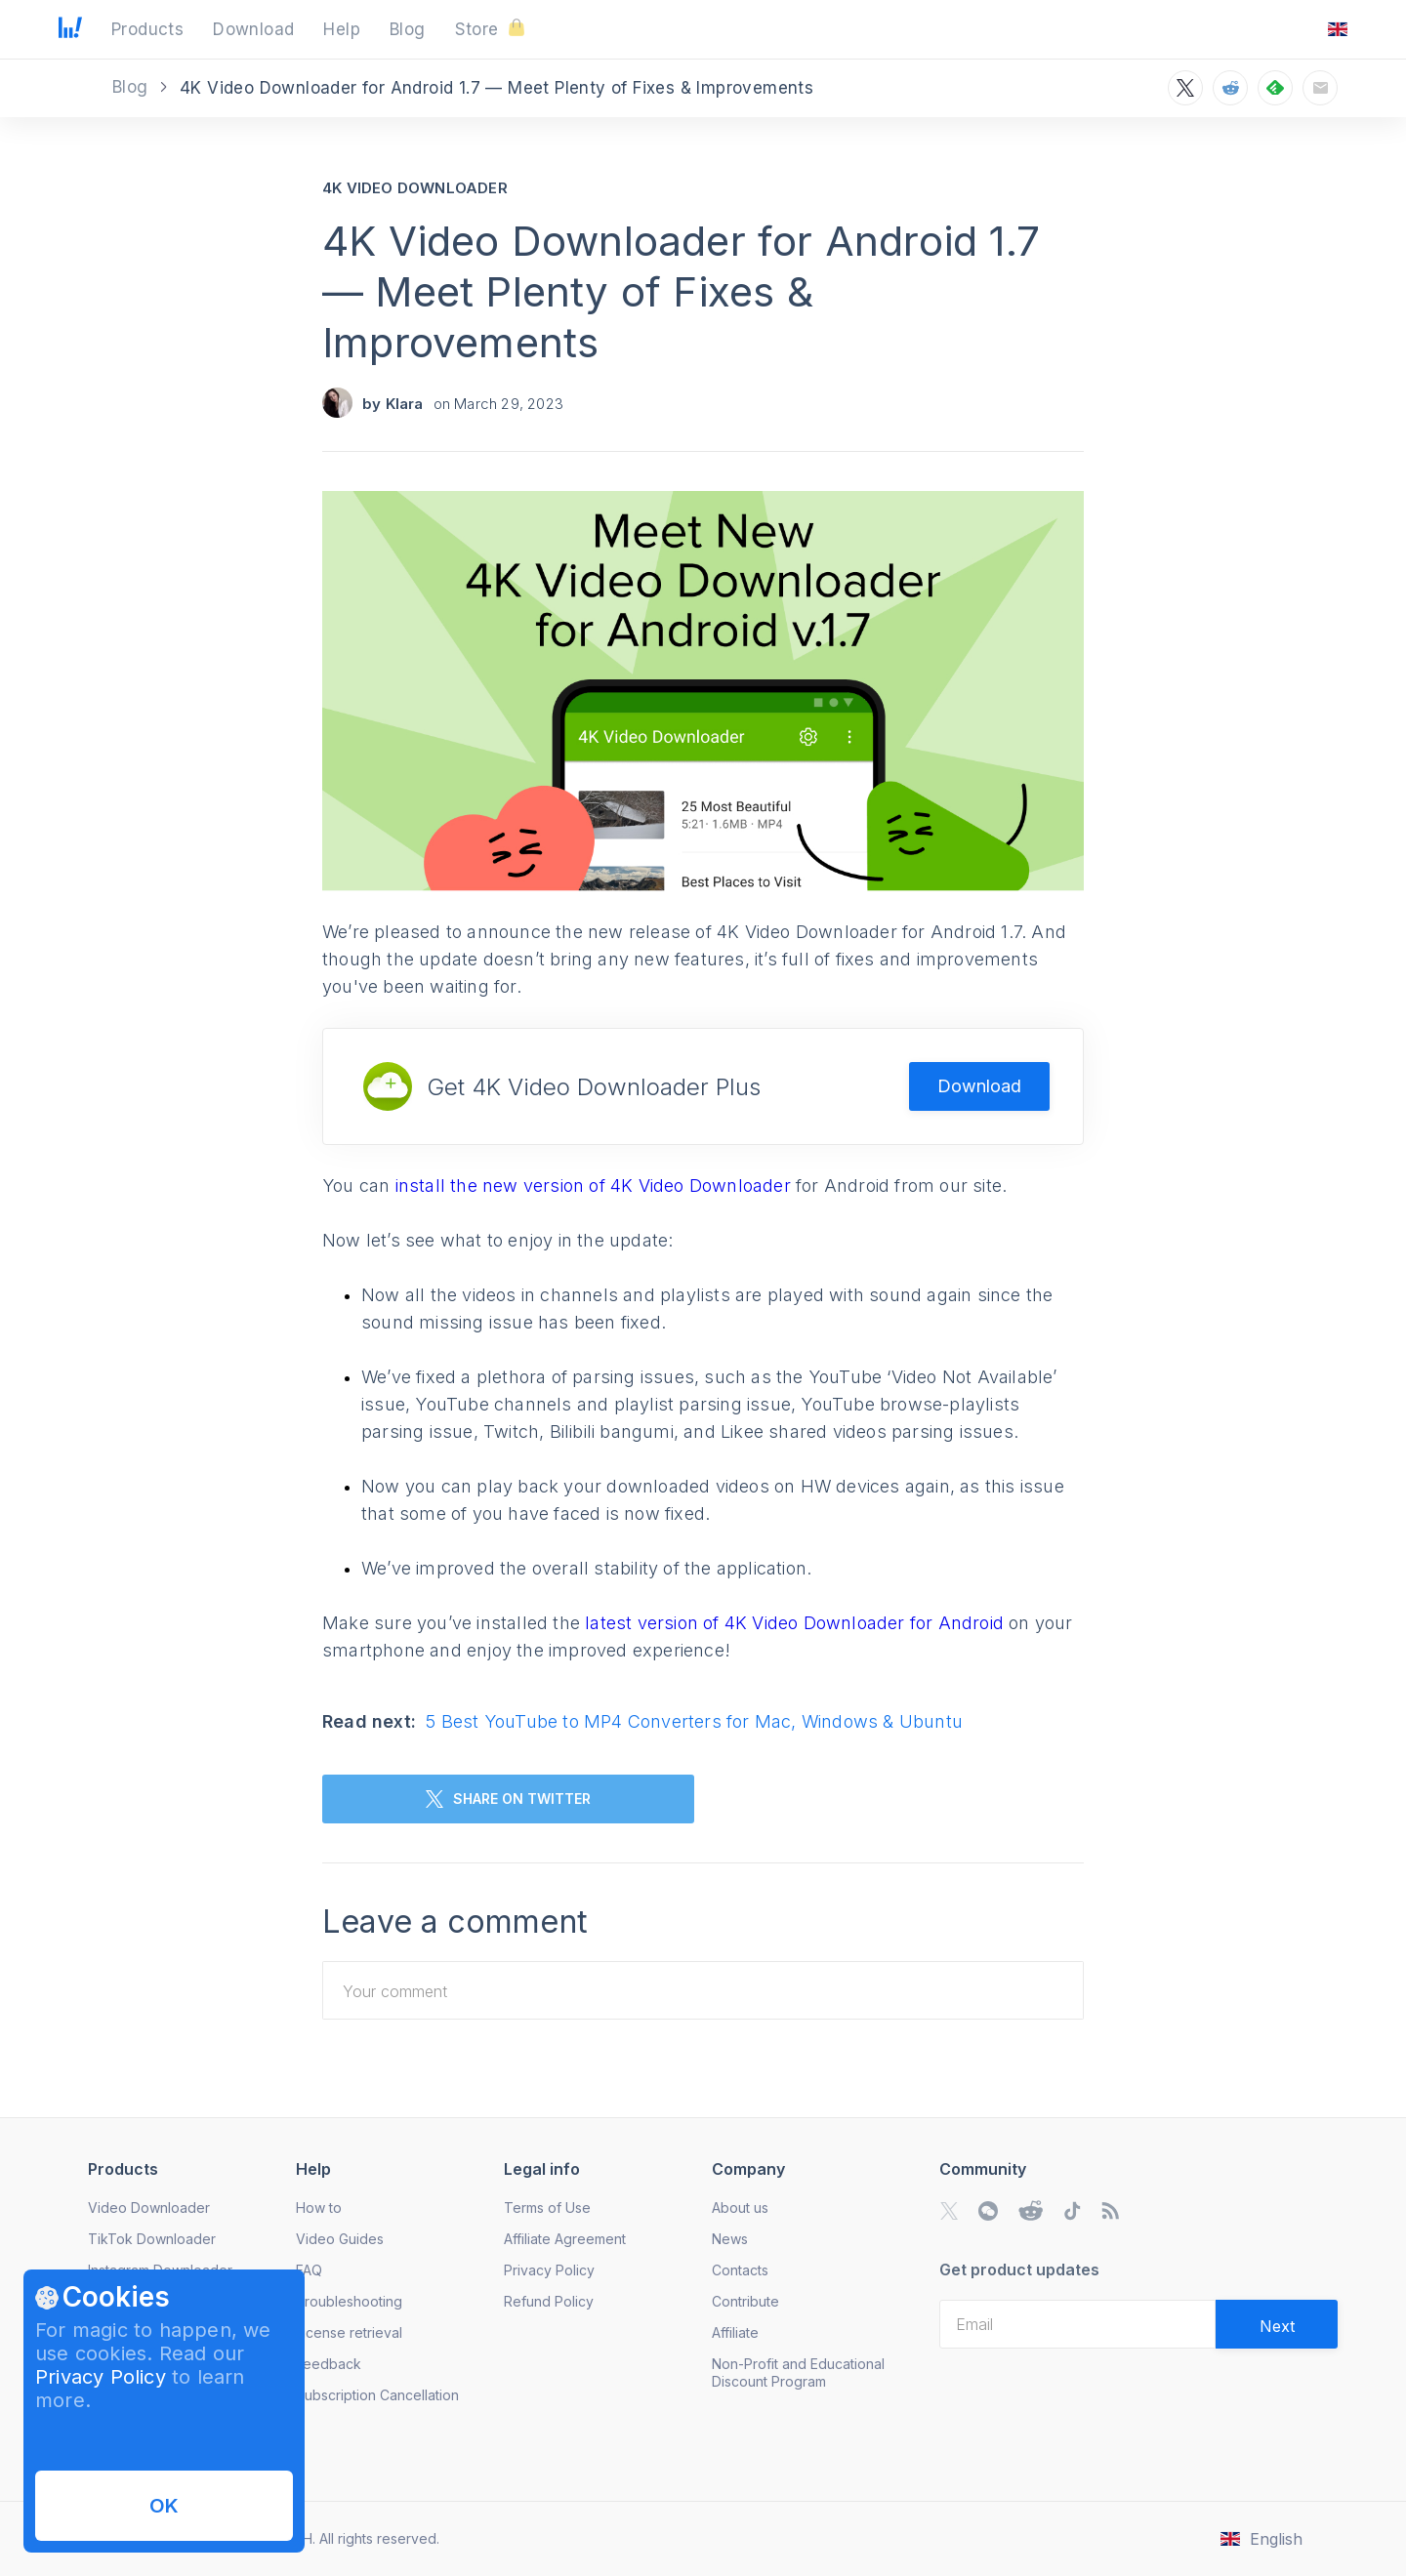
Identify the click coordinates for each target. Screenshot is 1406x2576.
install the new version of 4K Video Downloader (595, 1185)
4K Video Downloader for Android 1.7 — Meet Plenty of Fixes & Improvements (681, 291)
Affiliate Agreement (565, 2238)
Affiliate (735, 2332)
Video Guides (340, 2238)
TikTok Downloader (152, 2238)
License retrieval (349, 2332)
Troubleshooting (349, 2301)
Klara (405, 403)
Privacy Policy (100, 2377)
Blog (132, 87)
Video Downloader (149, 2207)
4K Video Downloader (415, 188)
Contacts (740, 2270)
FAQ (309, 2270)
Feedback (328, 2363)
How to (319, 2207)
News (730, 2238)
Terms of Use (547, 2207)
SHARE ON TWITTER (508, 1799)
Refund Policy (549, 2301)
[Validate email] (1277, 2324)
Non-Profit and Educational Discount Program (798, 2372)
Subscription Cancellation (377, 2395)
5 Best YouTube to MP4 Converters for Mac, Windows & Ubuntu (694, 1721)
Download (979, 1086)
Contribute (745, 2301)
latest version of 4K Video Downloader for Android (797, 1623)
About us (740, 2207)
